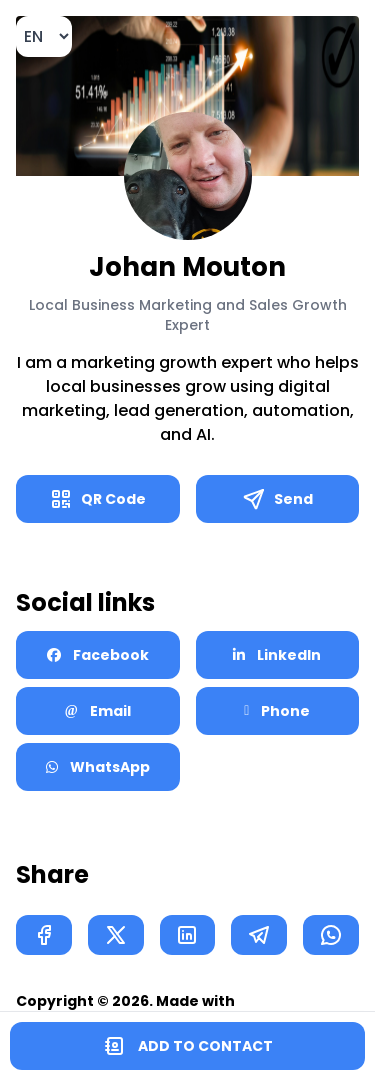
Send (277, 499)
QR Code (97, 499)
